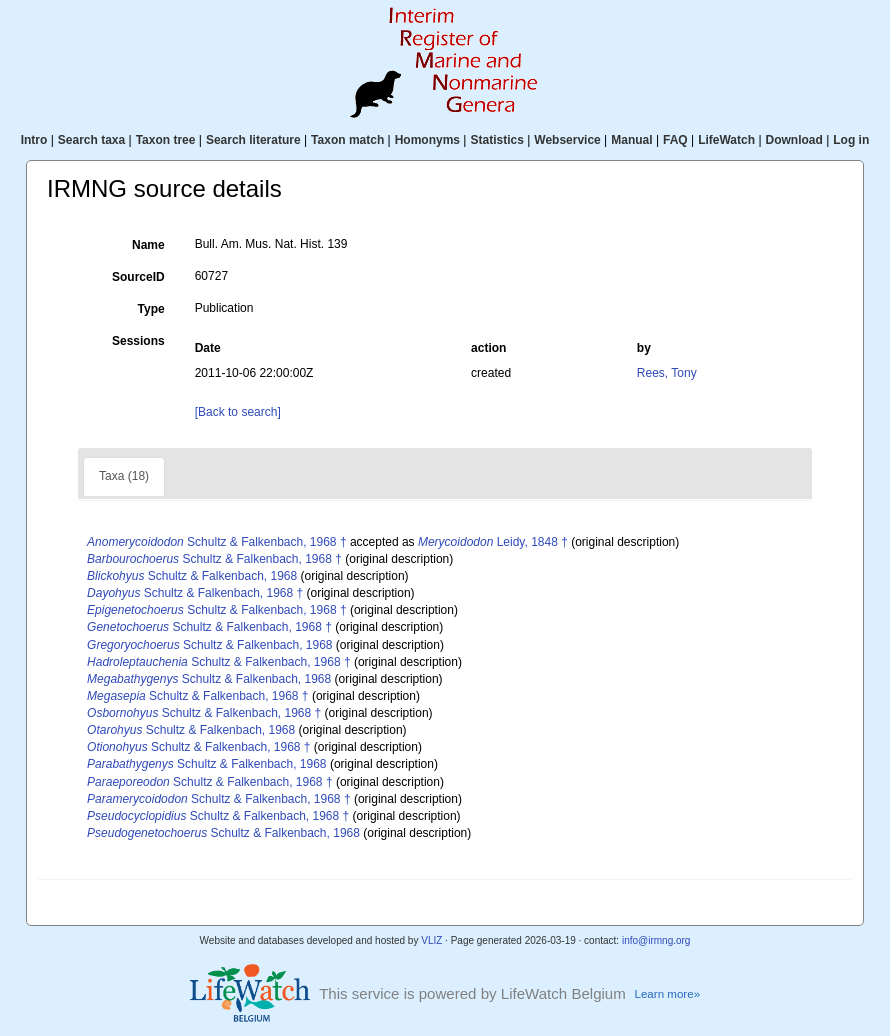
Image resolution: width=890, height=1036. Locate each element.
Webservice (567, 140)
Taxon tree (166, 140)
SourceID (138, 277)
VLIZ (431, 940)
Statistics (496, 140)
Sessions (138, 341)
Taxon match (347, 140)
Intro (34, 140)
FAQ (675, 140)
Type (151, 309)
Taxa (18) (124, 476)
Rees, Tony (667, 373)
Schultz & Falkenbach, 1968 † (217, 542)
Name (148, 245)
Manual (631, 140)
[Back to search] (238, 412)
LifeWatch (726, 140)
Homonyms (427, 140)
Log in (851, 140)
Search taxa (91, 140)
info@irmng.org (656, 940)
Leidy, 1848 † (493, 542)
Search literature (253, 140)
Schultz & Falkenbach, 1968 (192, 576)
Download (794, 140)
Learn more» (667, 994)
